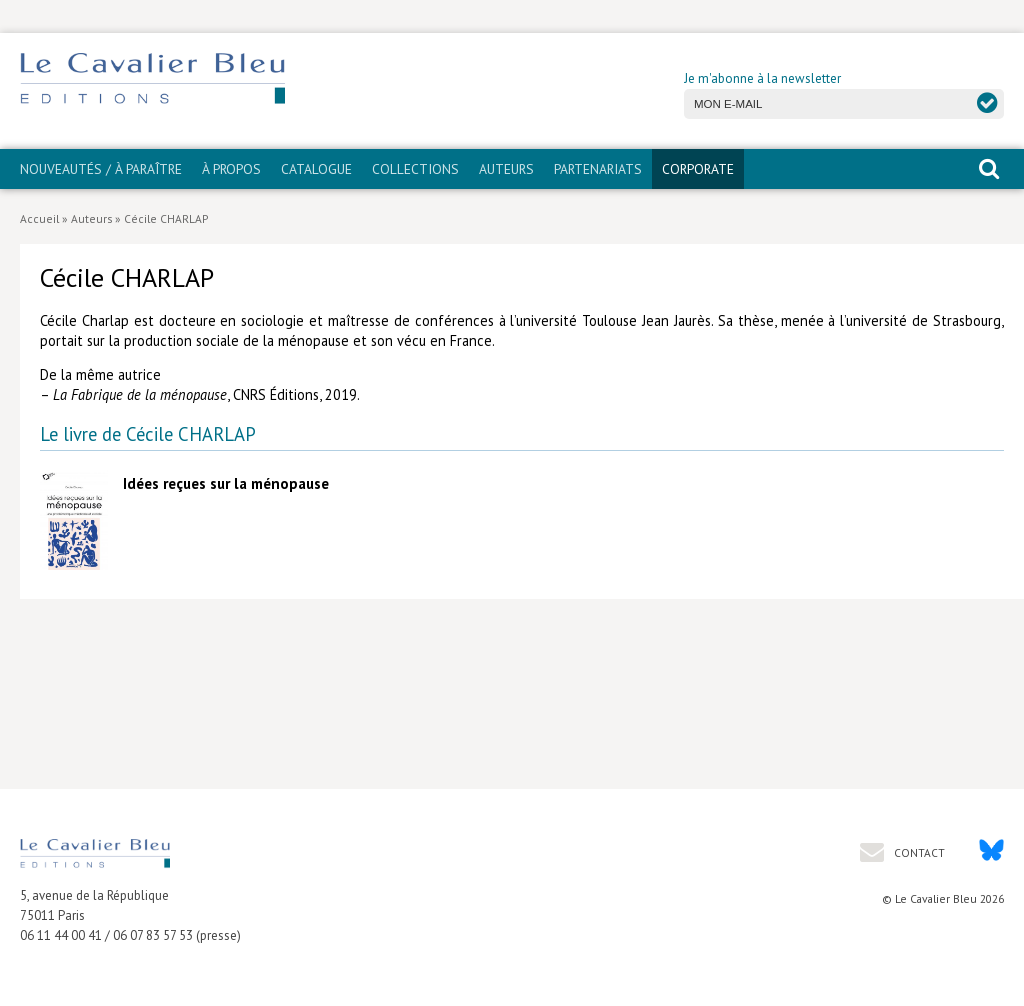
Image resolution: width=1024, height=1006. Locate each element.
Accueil (39, 218)
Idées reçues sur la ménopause (226, 483)
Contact (918, 852)
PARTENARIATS (598, 169)
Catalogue (316, 169)
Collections (415, 169)
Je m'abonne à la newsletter (762, 78)
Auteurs (506, 169)
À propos (231, 169)
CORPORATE (698, 169)
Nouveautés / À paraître (101, 169)
